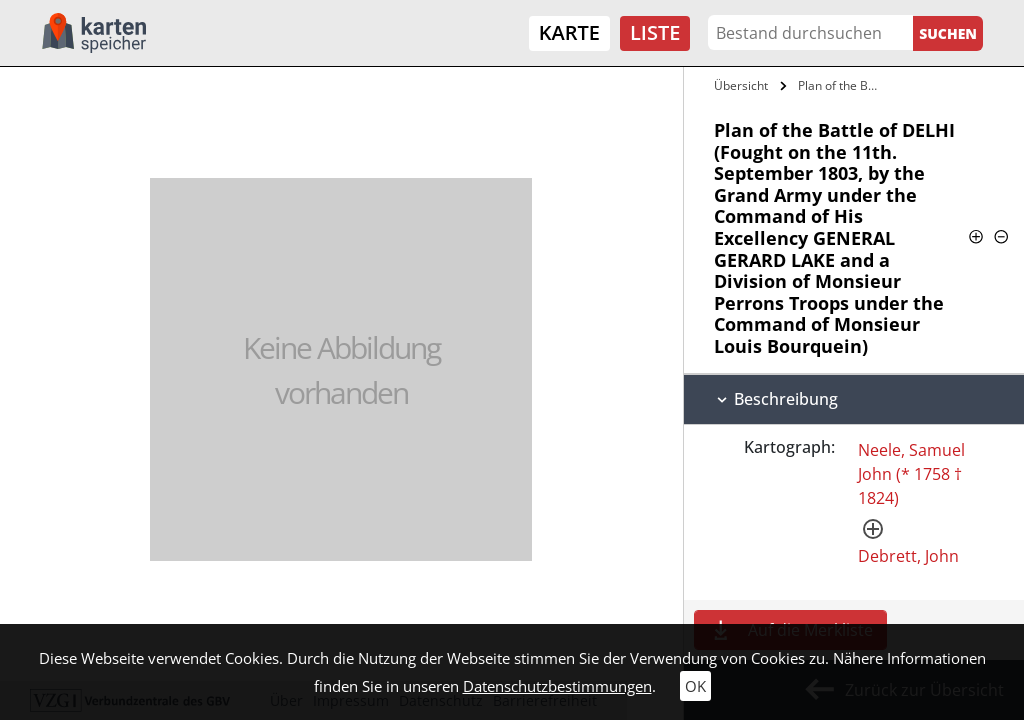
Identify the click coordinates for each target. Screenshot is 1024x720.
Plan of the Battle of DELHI (843, 85)
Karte (569, 32)
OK (695, 686)
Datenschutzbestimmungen (557, 686)
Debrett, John (908, 556)
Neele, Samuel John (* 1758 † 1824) (911, 474)
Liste (655, 32)
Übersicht (741, 85)
